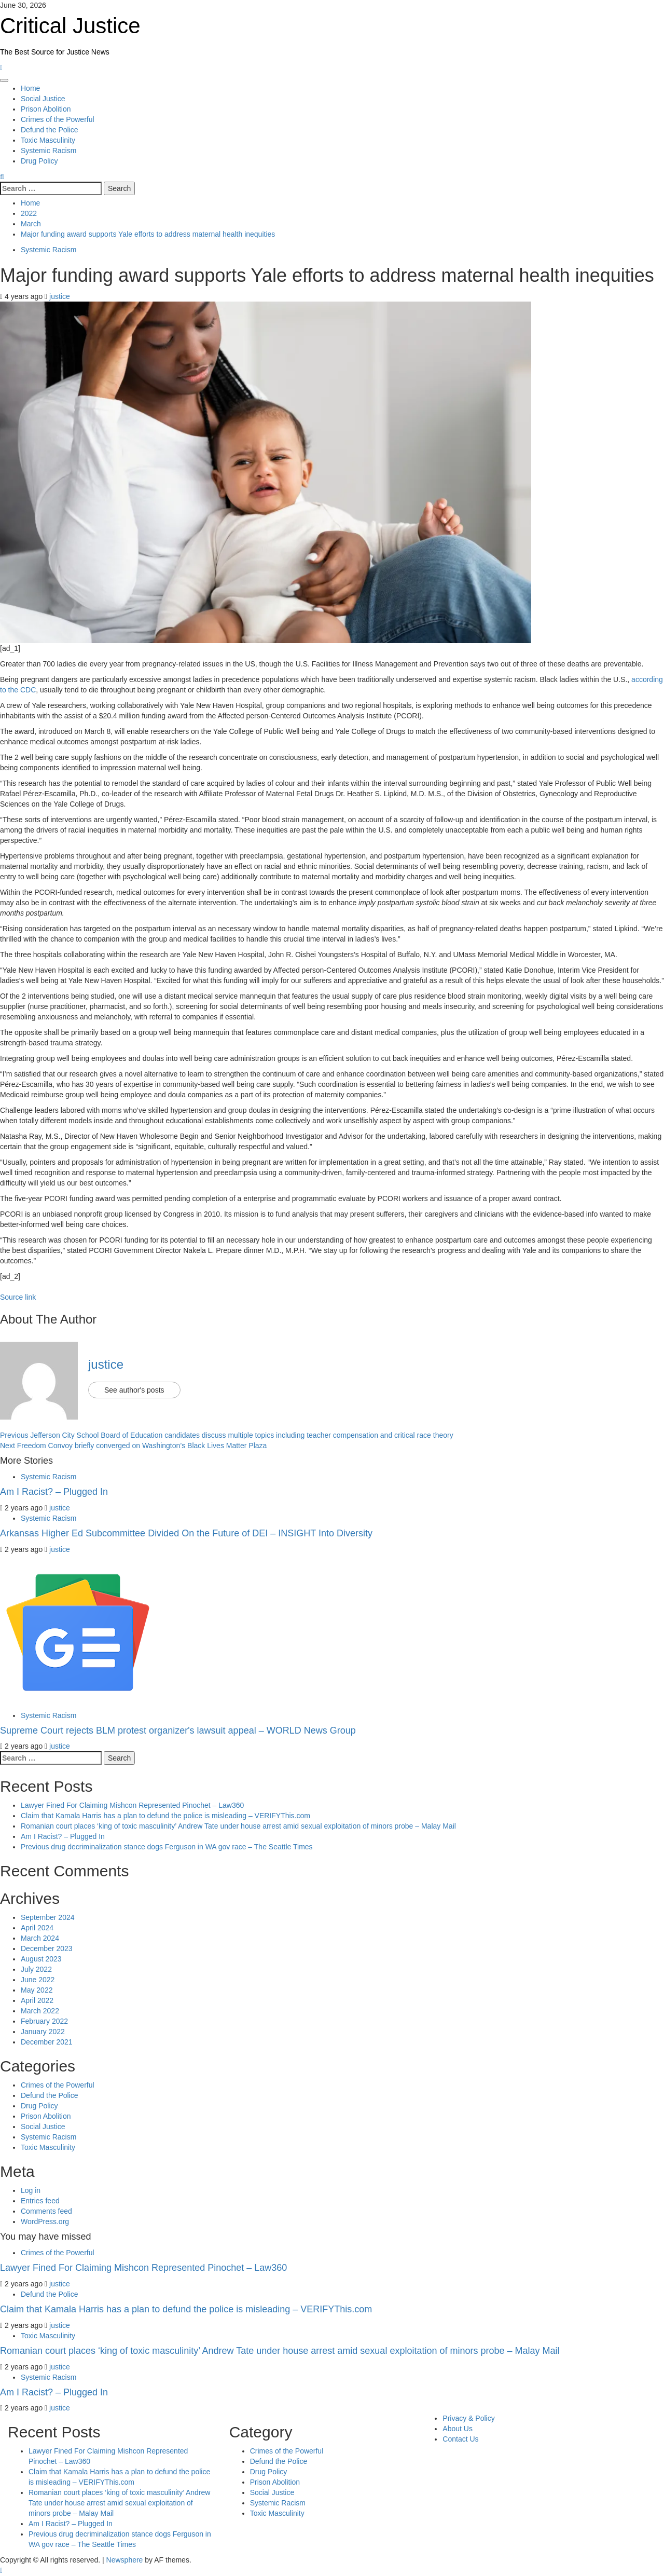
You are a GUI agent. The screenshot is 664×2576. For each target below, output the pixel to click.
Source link (18, 1297)
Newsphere (124, 2560)
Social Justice (43, 98)
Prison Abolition (46, 109)
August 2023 (41, 1959)
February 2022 (44, 2021)
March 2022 (40, 2011)
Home (30, 88)
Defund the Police (49, 130)
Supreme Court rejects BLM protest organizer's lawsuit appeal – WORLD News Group (178, 1730)
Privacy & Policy (468, 2418)
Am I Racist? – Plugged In (54, 1492)
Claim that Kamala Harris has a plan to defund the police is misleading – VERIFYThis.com (165, 1815)
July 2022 (36, 1969)
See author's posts (134, 1390)
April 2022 (37, 2000)
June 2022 (37, 1979)
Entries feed (40, 2201)
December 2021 (47, 2042)
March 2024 (40, 1938)
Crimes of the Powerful (57, 119)
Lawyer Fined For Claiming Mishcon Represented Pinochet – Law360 (132, 1805)
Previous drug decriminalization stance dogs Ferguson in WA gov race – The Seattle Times (167, 1847)
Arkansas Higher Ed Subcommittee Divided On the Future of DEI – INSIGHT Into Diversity (186, 1533)
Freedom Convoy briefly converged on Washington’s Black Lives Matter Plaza (133, 1445)
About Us (457, 2428)
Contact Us (460, 2439)
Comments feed (46, 2211)
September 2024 (48, 1917)
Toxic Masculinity (48, 140)
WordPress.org (45, 2221)
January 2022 (43, 2031)
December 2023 (47, 1948)
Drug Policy (39, 161)
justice (59, 296)
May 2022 (36, 1990)
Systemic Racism (48, 150)
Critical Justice (70, 25)
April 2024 (37, 1928)
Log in (30, 2190)
